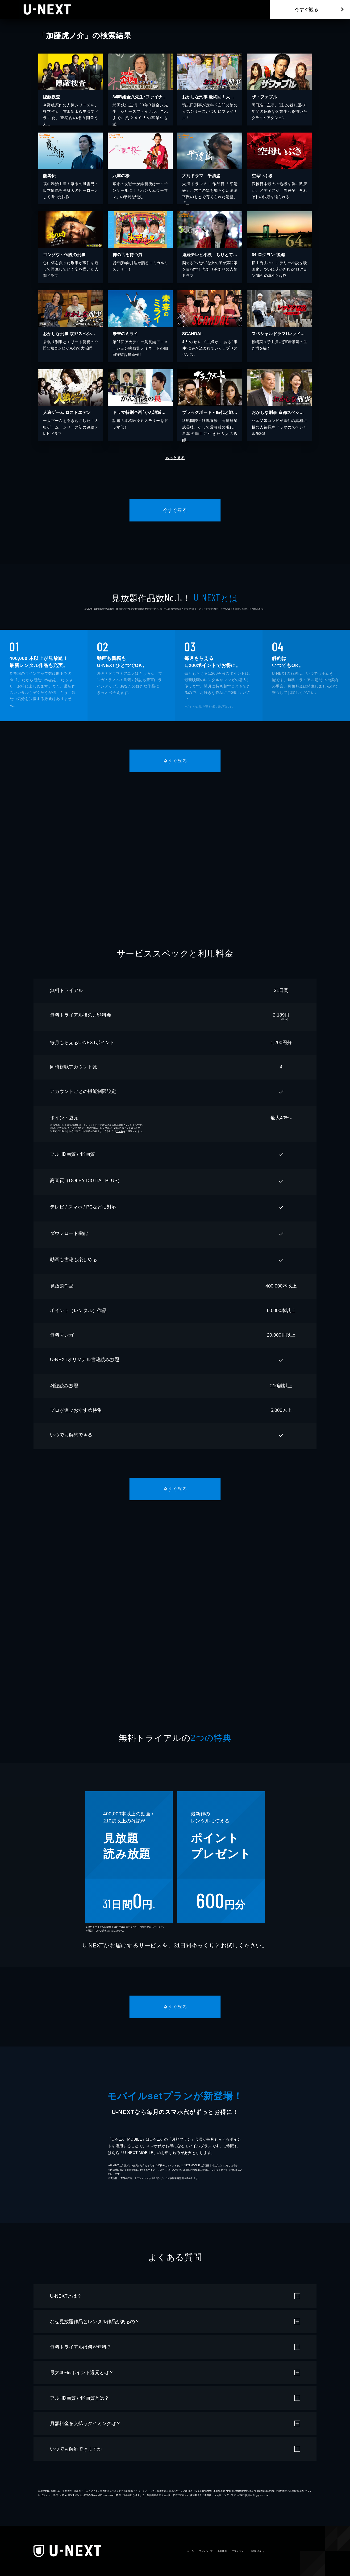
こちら (119, 1131)
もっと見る (175, 458)
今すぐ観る (306, 9)
